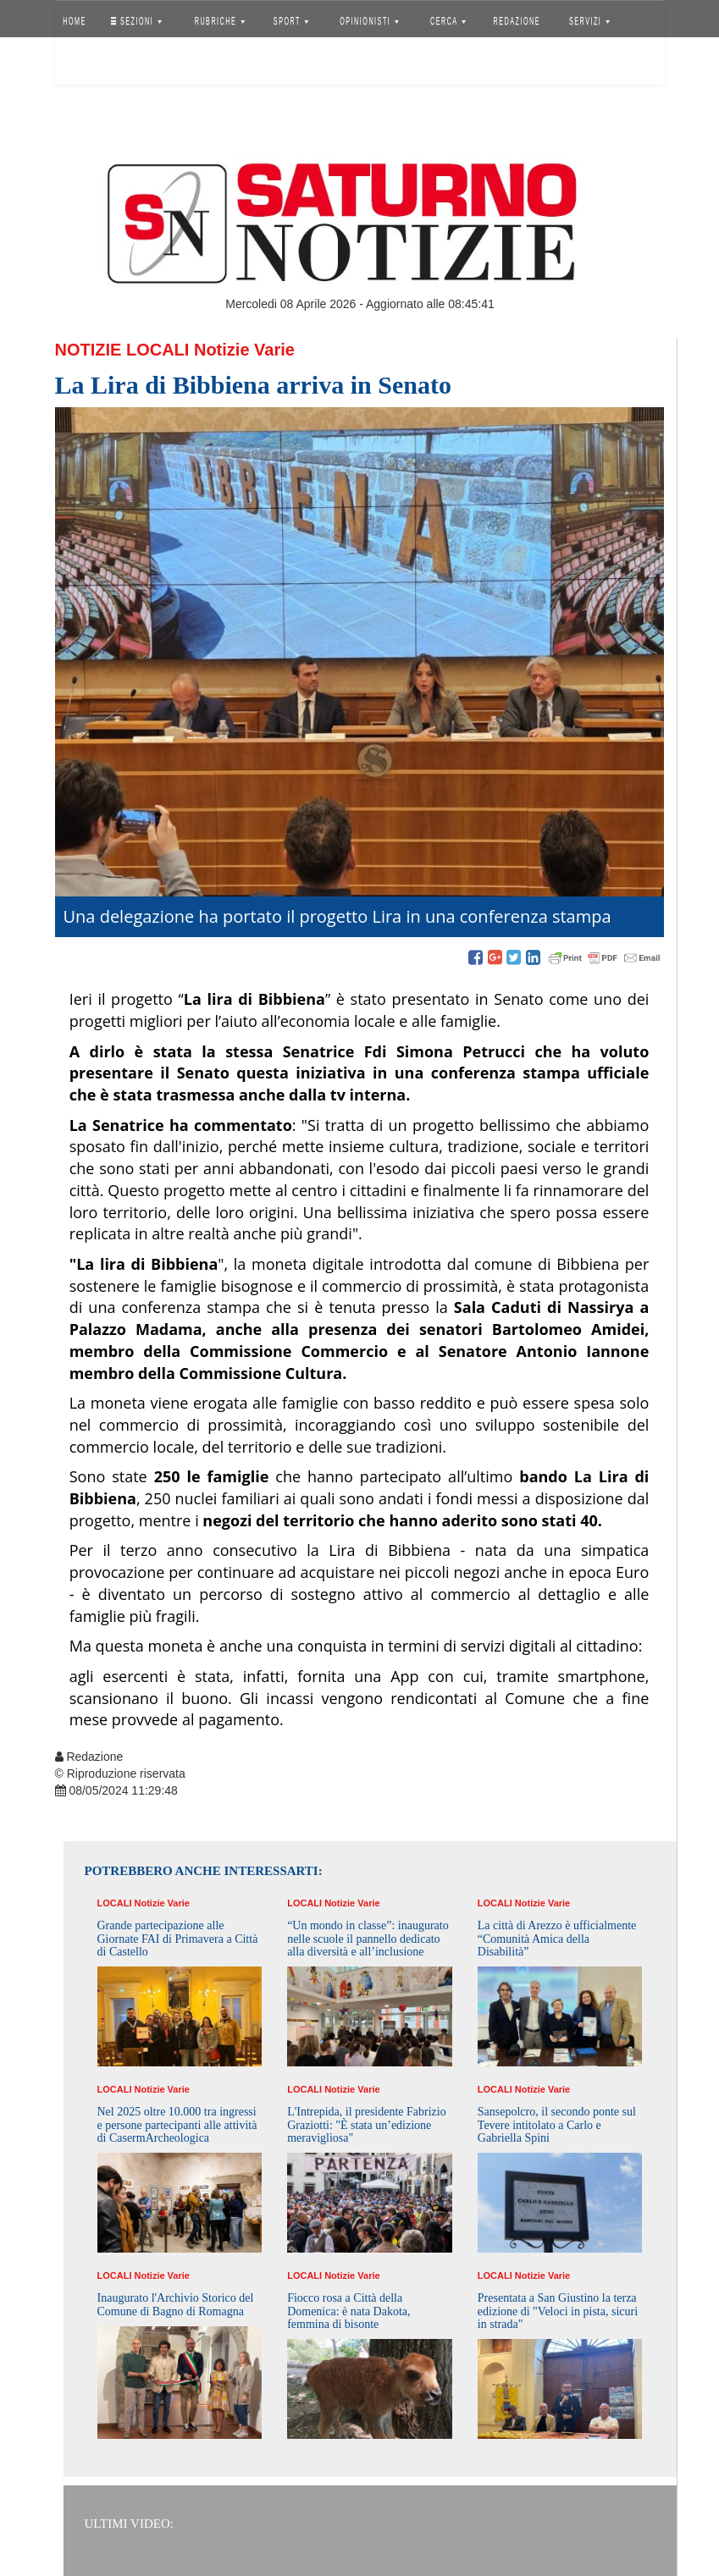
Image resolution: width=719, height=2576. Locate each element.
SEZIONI (135, 21)
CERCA (448, 21)
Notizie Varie (244, 349)
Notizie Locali (122, 349)
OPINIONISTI (369, 21)
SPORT (291, 21)
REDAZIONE (516, 21)
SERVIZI (589, 21)
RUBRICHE (220, 21)
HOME (74, 21)
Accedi (87, 63)
